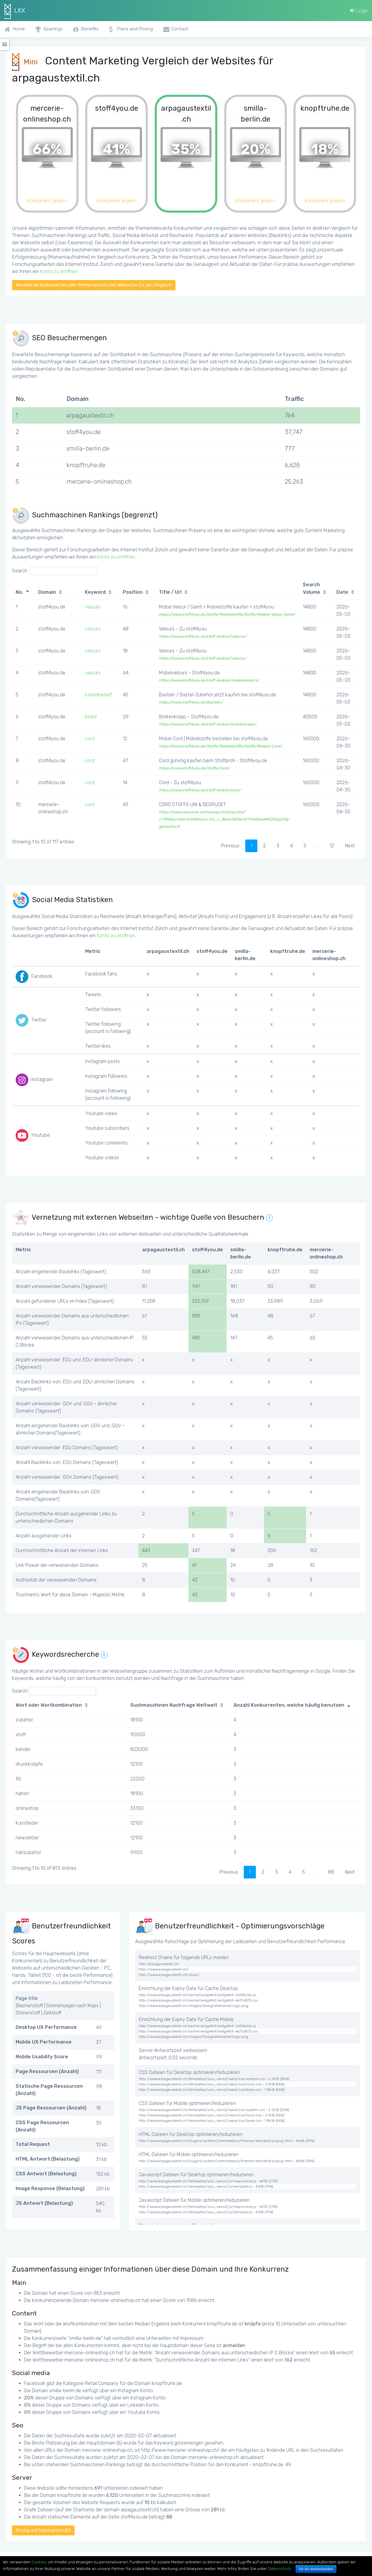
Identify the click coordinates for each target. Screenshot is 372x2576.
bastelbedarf (98, 695)
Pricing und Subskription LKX (43, 2530)
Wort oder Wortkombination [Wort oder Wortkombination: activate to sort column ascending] (49, 1705)
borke (91, 716)
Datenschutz (279, 2568)
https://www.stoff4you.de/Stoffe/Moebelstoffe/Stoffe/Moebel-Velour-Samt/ (227, 614)
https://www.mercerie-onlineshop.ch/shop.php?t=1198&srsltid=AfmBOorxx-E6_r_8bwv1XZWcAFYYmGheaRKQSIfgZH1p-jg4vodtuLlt (224, 819)
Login (359, 11)
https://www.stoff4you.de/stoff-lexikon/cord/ (200, 790)
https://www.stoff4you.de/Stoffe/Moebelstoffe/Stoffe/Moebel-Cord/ (220, 746)
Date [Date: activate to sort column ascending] (342, 592)
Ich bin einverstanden (316, 2569)
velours (93, 607)
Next (350, 846)
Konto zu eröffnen (59, 271)
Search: (55, 571)
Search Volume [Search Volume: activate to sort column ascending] (311, 588)
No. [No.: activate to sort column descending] (19, 592)
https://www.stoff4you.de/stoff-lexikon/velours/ (202, 636)
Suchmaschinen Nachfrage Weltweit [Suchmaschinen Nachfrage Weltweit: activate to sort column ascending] (173, 1705)
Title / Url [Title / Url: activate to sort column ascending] (170, 592)
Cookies (38, 2562)
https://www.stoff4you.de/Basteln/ (190, 702)
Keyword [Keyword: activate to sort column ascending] (95, 592)
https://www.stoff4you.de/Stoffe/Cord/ (194, 768)
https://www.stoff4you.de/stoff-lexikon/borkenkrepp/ (207, 724)
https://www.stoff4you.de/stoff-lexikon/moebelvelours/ (209, 680)
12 (332, 846)
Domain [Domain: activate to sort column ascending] (47, 592)
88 (331, 1872)
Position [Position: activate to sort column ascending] (133, 592)
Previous (230, 846)
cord (90, 738)
